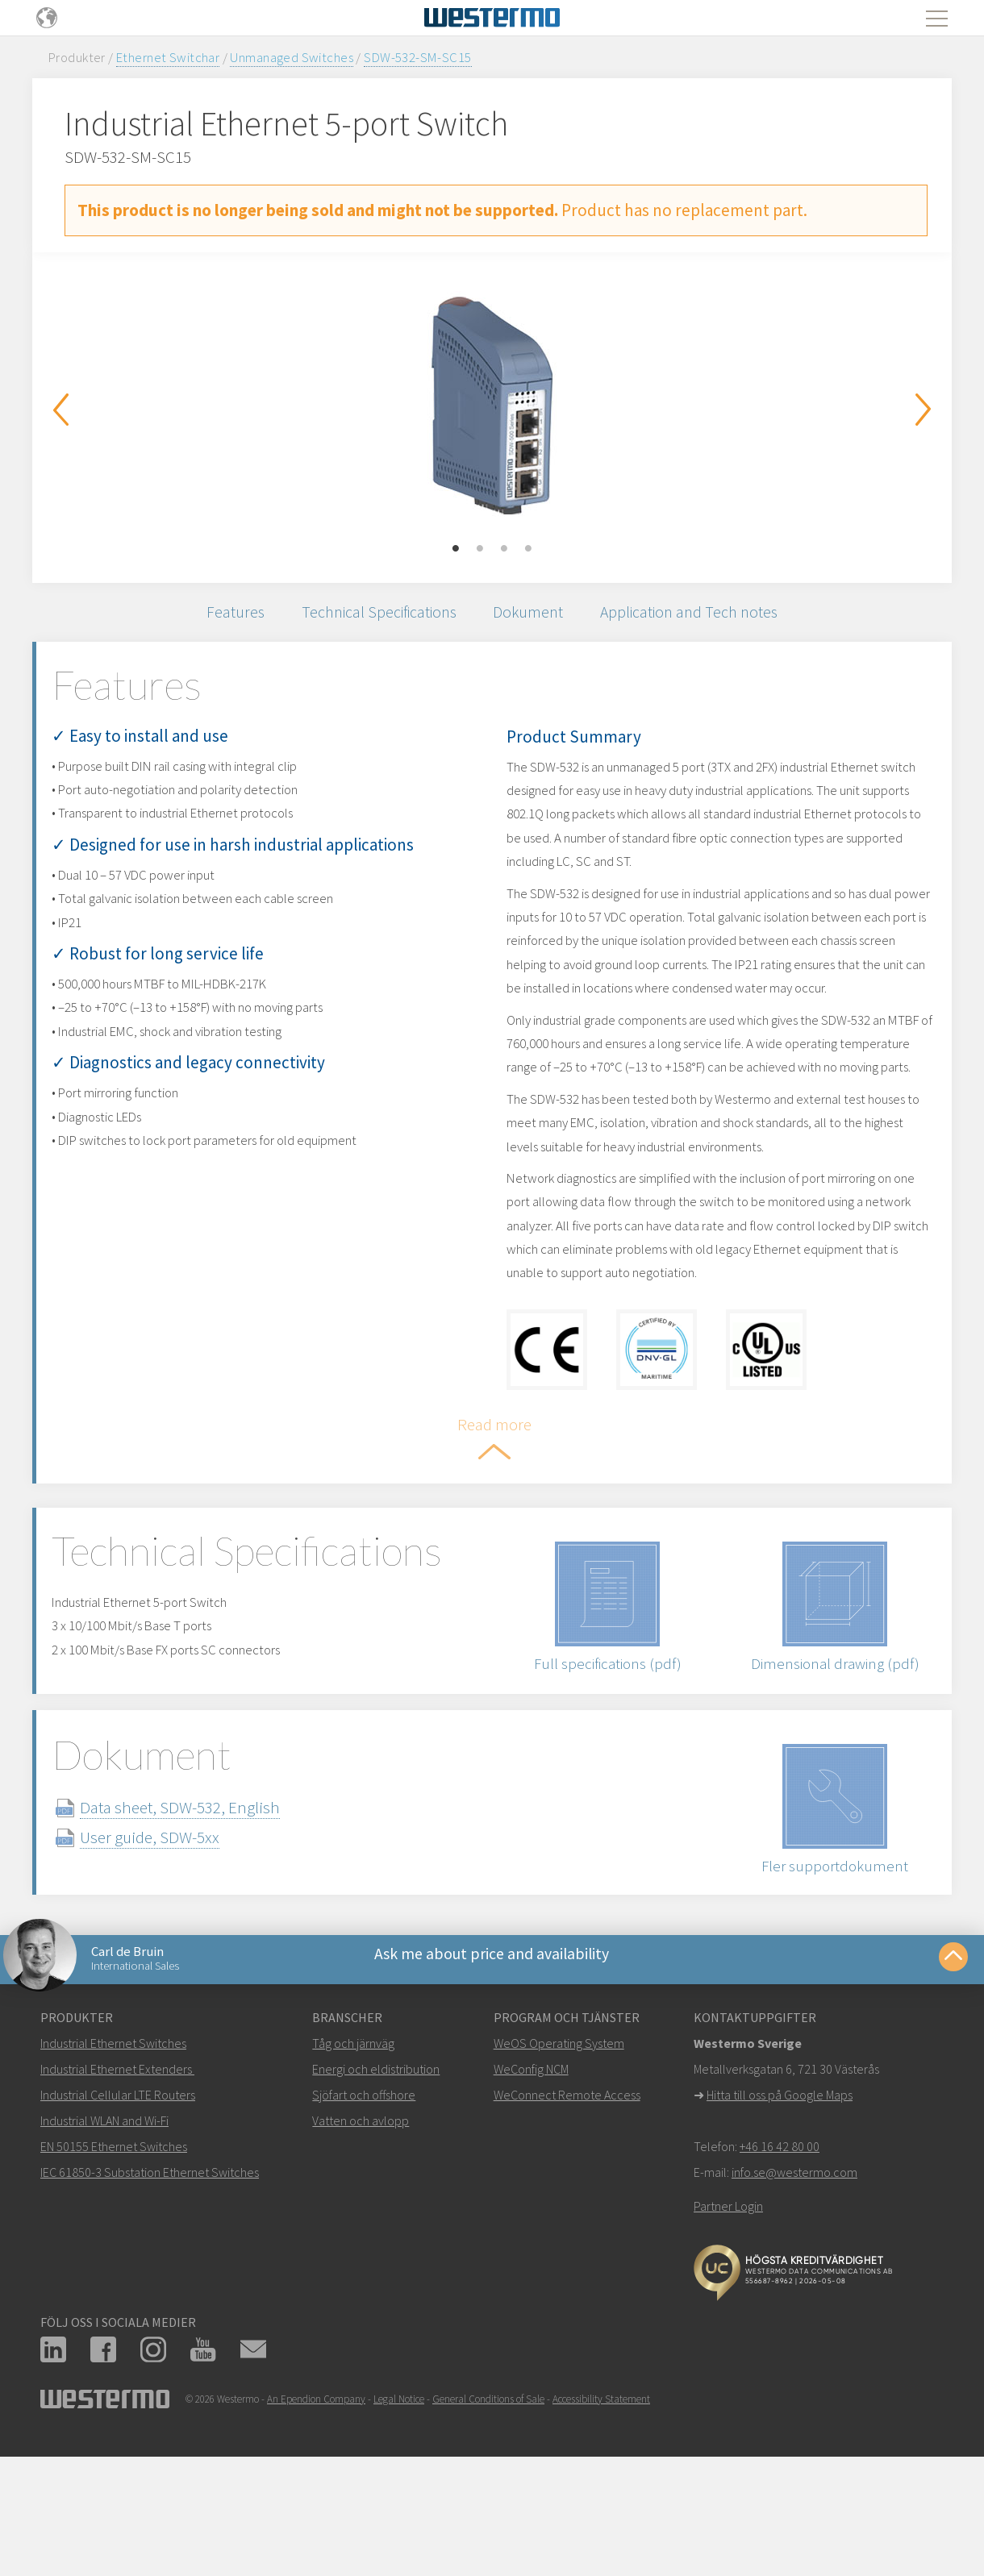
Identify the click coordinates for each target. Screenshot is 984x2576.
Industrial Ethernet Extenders (116, 2196)
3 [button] (504, 549)
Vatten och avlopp (360, 2248)
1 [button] (456, 549)
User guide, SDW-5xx (178, 1951)
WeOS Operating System (559, 2170)
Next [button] (923, 409)
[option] (492, 405)
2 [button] (480, 549)
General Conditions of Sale (488, 2526)
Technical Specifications (370, 616)
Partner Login (728, 2333)
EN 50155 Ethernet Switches (113, 2274)
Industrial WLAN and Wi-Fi (104, 2248)
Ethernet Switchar (167, 57)
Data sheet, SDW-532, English (209, 1922)
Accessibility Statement (601, 2526)
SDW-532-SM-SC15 (417, 57)
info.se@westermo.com (794, 2299)
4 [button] (528, 549)
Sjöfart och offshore (363, 2222)
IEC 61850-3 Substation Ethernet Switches (149, 2299)
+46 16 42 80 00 (779, 2274)
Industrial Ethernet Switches (113, 2170)
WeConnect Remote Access (567, 2222)
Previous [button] (60, 409)
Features (215, 616)
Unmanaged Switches (291, 57)
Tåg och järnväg (353, 2170)
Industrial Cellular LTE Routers (117, 2222)
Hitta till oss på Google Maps (780, 2222)
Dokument (533, 616)
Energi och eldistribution (376, 2196)
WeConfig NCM (531, 2196)
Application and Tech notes (705, 616)
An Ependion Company (316, 2526)
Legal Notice (398, 2526)
